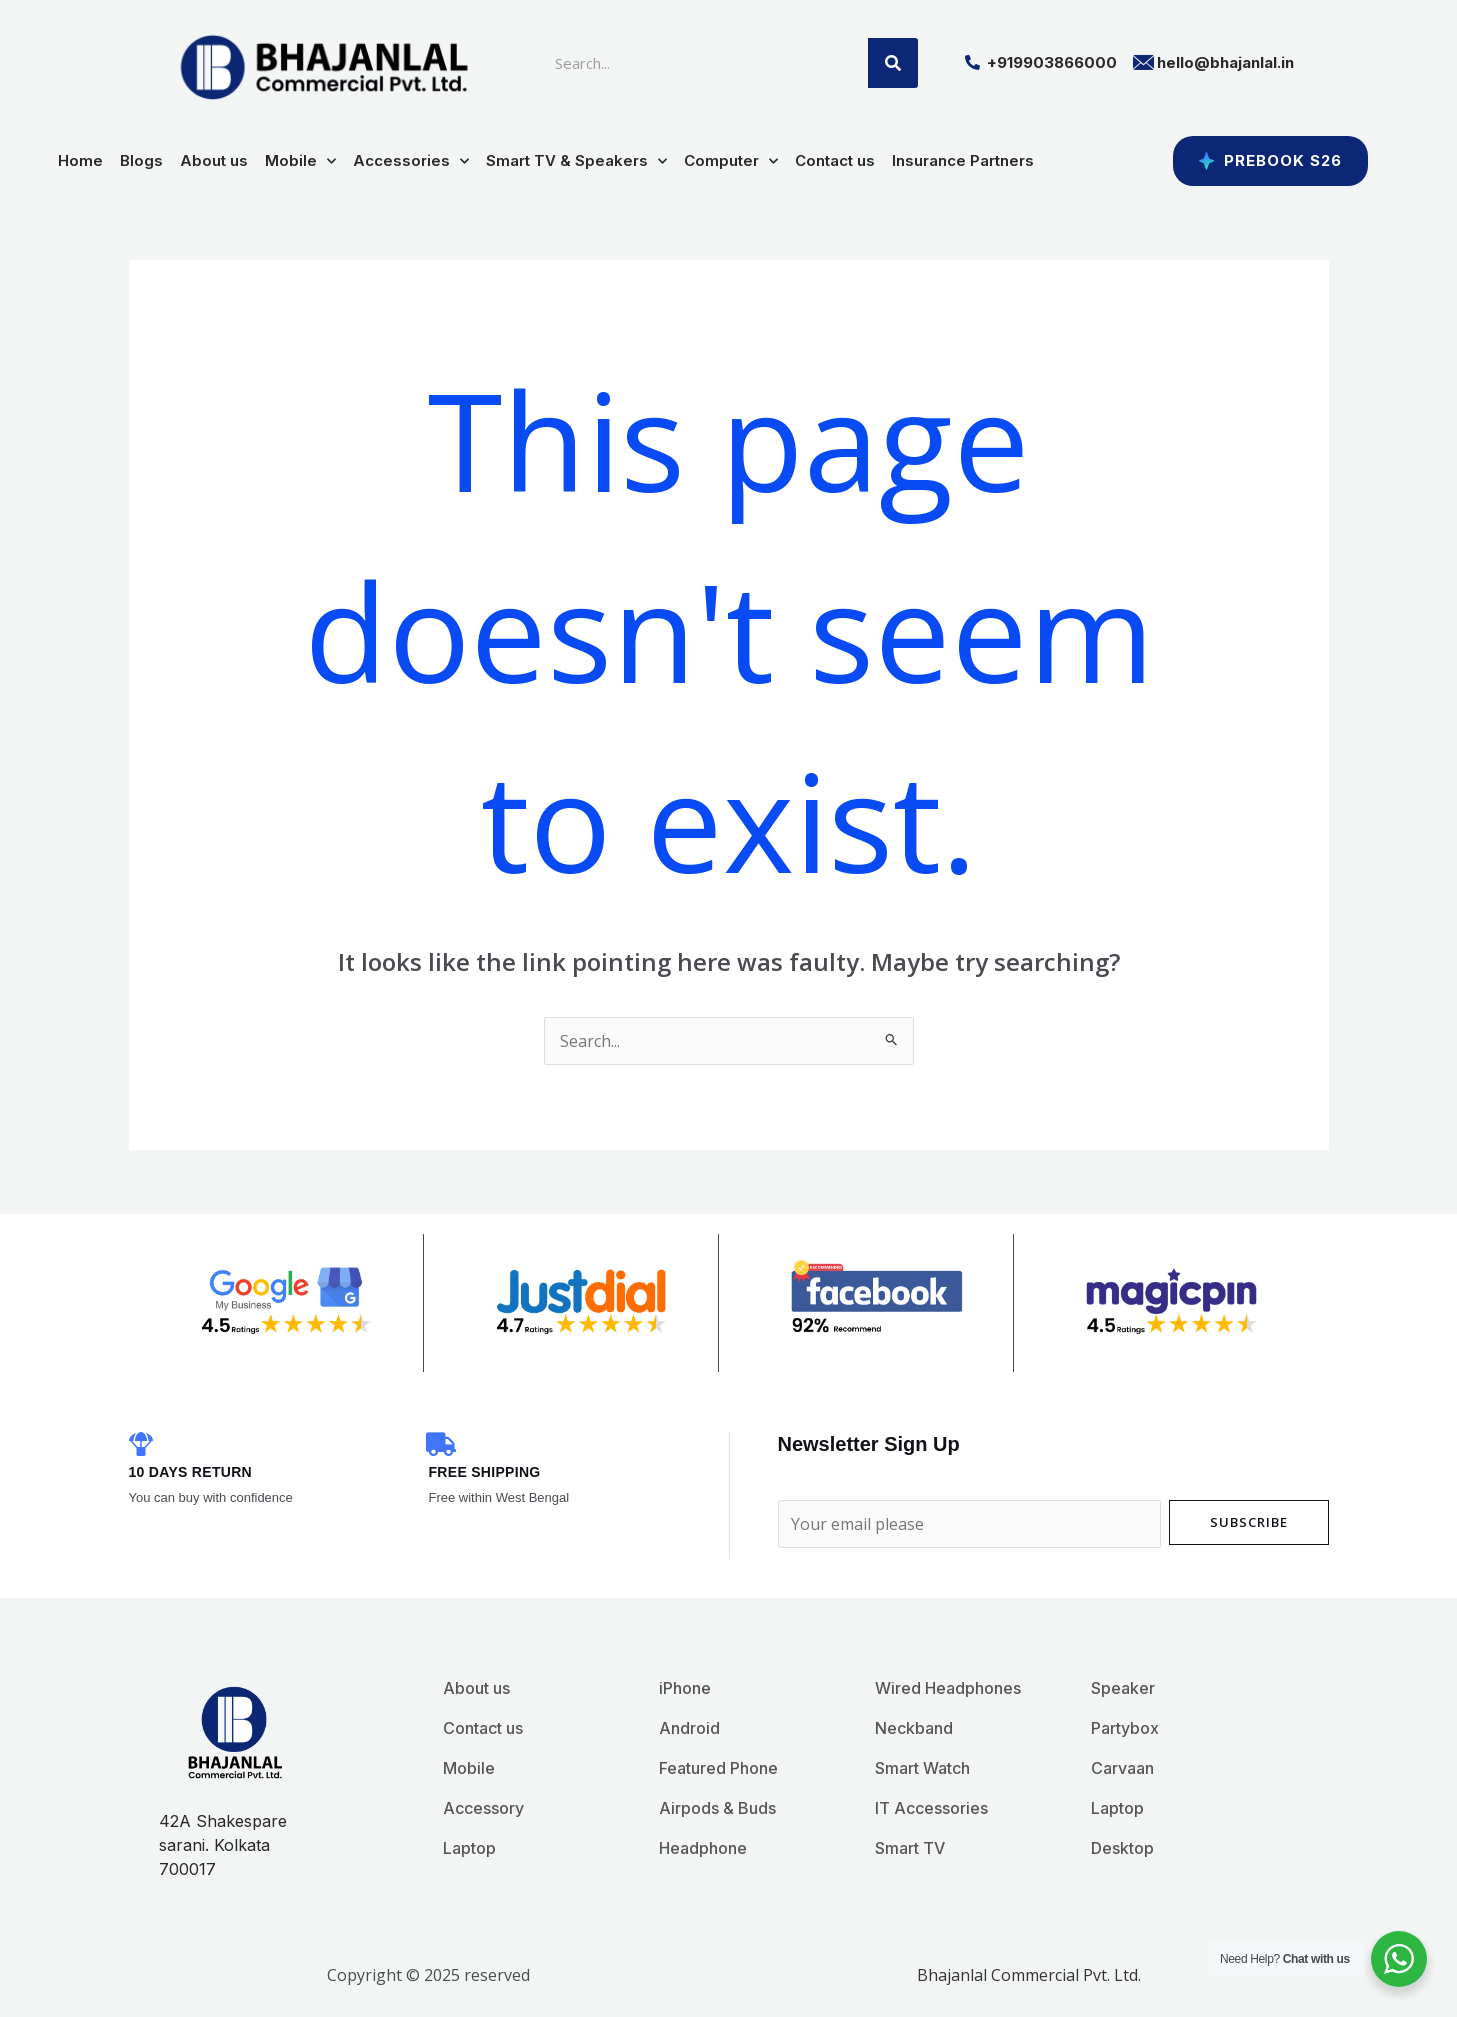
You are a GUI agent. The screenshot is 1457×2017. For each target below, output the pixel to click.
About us (214, 160)
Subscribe (1249, 1522)
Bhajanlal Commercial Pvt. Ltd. (1029, 1975)
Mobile (300, 161)
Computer (731, 161)
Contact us (835, 160)
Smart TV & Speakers (576, 161)
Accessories (411, 161)
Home (80, 160)
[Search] (893, 63)
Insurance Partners (963, 160)
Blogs (141, 160)
